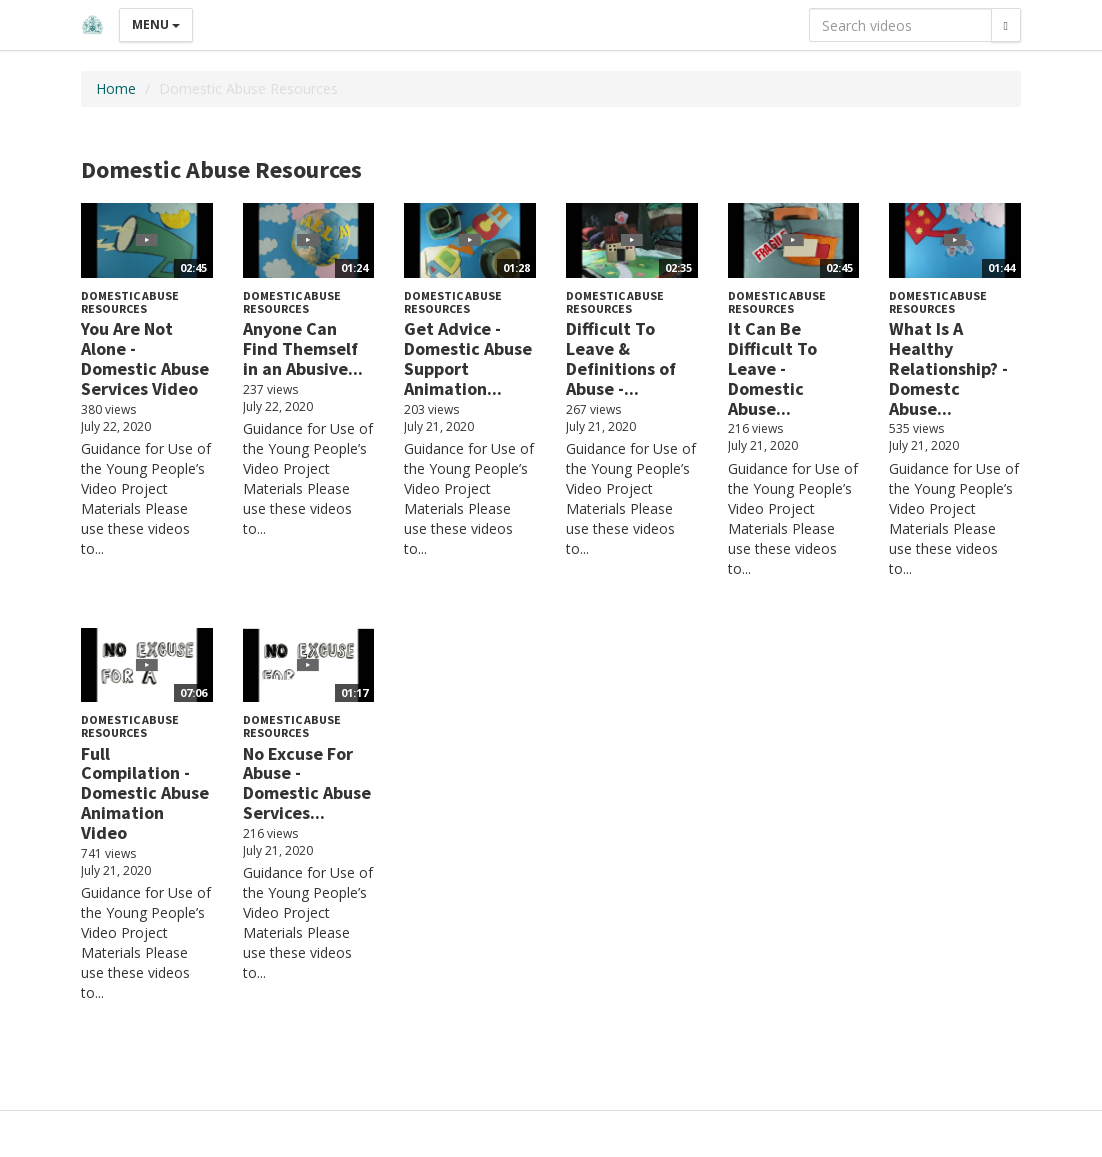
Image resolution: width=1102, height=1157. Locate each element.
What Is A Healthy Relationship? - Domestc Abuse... (948, 368)
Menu (156, 24)
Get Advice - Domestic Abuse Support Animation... (468, 358)
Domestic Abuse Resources (130, 302)
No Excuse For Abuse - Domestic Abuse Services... (307, 783)
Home (116, 88)
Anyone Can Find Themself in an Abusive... (303, 348)
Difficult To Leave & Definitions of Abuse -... (621, 358)
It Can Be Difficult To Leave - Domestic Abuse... (772, 368)
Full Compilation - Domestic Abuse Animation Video (145, 793)
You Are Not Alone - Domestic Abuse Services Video (145, 358)
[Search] (1006, 25)
